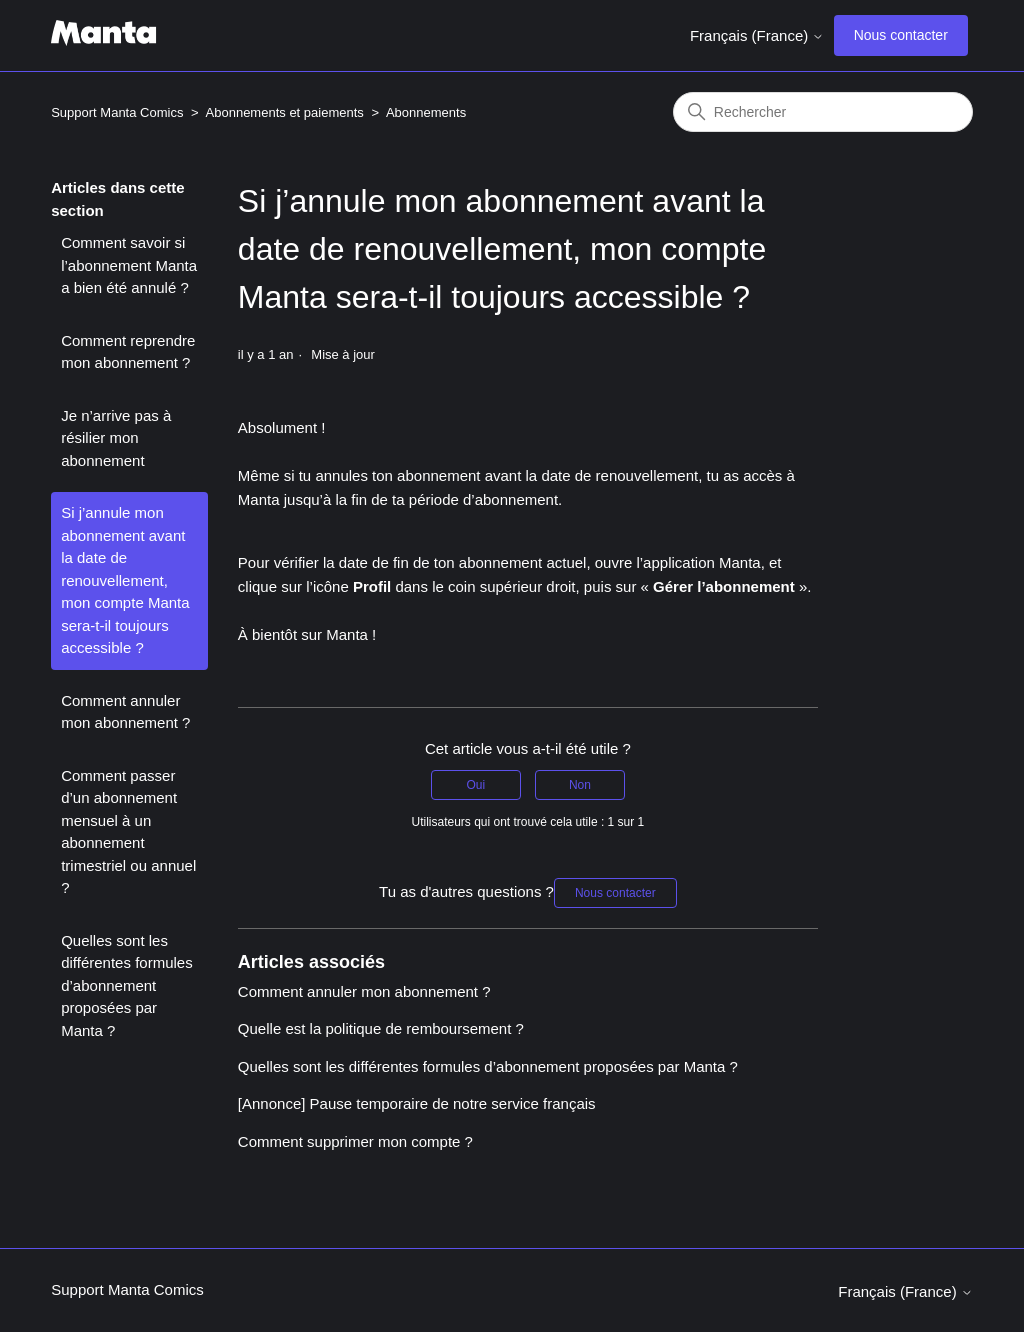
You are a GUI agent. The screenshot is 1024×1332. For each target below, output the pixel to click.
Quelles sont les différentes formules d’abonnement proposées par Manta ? (126, 985)
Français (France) (757, 35)
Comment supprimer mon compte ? (355, 1141)
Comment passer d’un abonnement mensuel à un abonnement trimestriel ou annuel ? (128, 832)
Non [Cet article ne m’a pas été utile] (580, 785)
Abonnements (426, 112)
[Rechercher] (823, 112)
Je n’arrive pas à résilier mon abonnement (116, 438)
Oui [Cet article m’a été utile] (475, 785)
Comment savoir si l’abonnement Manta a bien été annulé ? (129, 265)
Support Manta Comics (117, 112)
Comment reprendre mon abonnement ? (128, 352)
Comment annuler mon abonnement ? (125, 712)
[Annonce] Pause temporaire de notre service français (417, 1103)
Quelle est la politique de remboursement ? (381, 1028)
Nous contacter (901, 35)
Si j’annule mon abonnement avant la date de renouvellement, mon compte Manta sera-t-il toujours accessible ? (125, 580)
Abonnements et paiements (285, 112)
